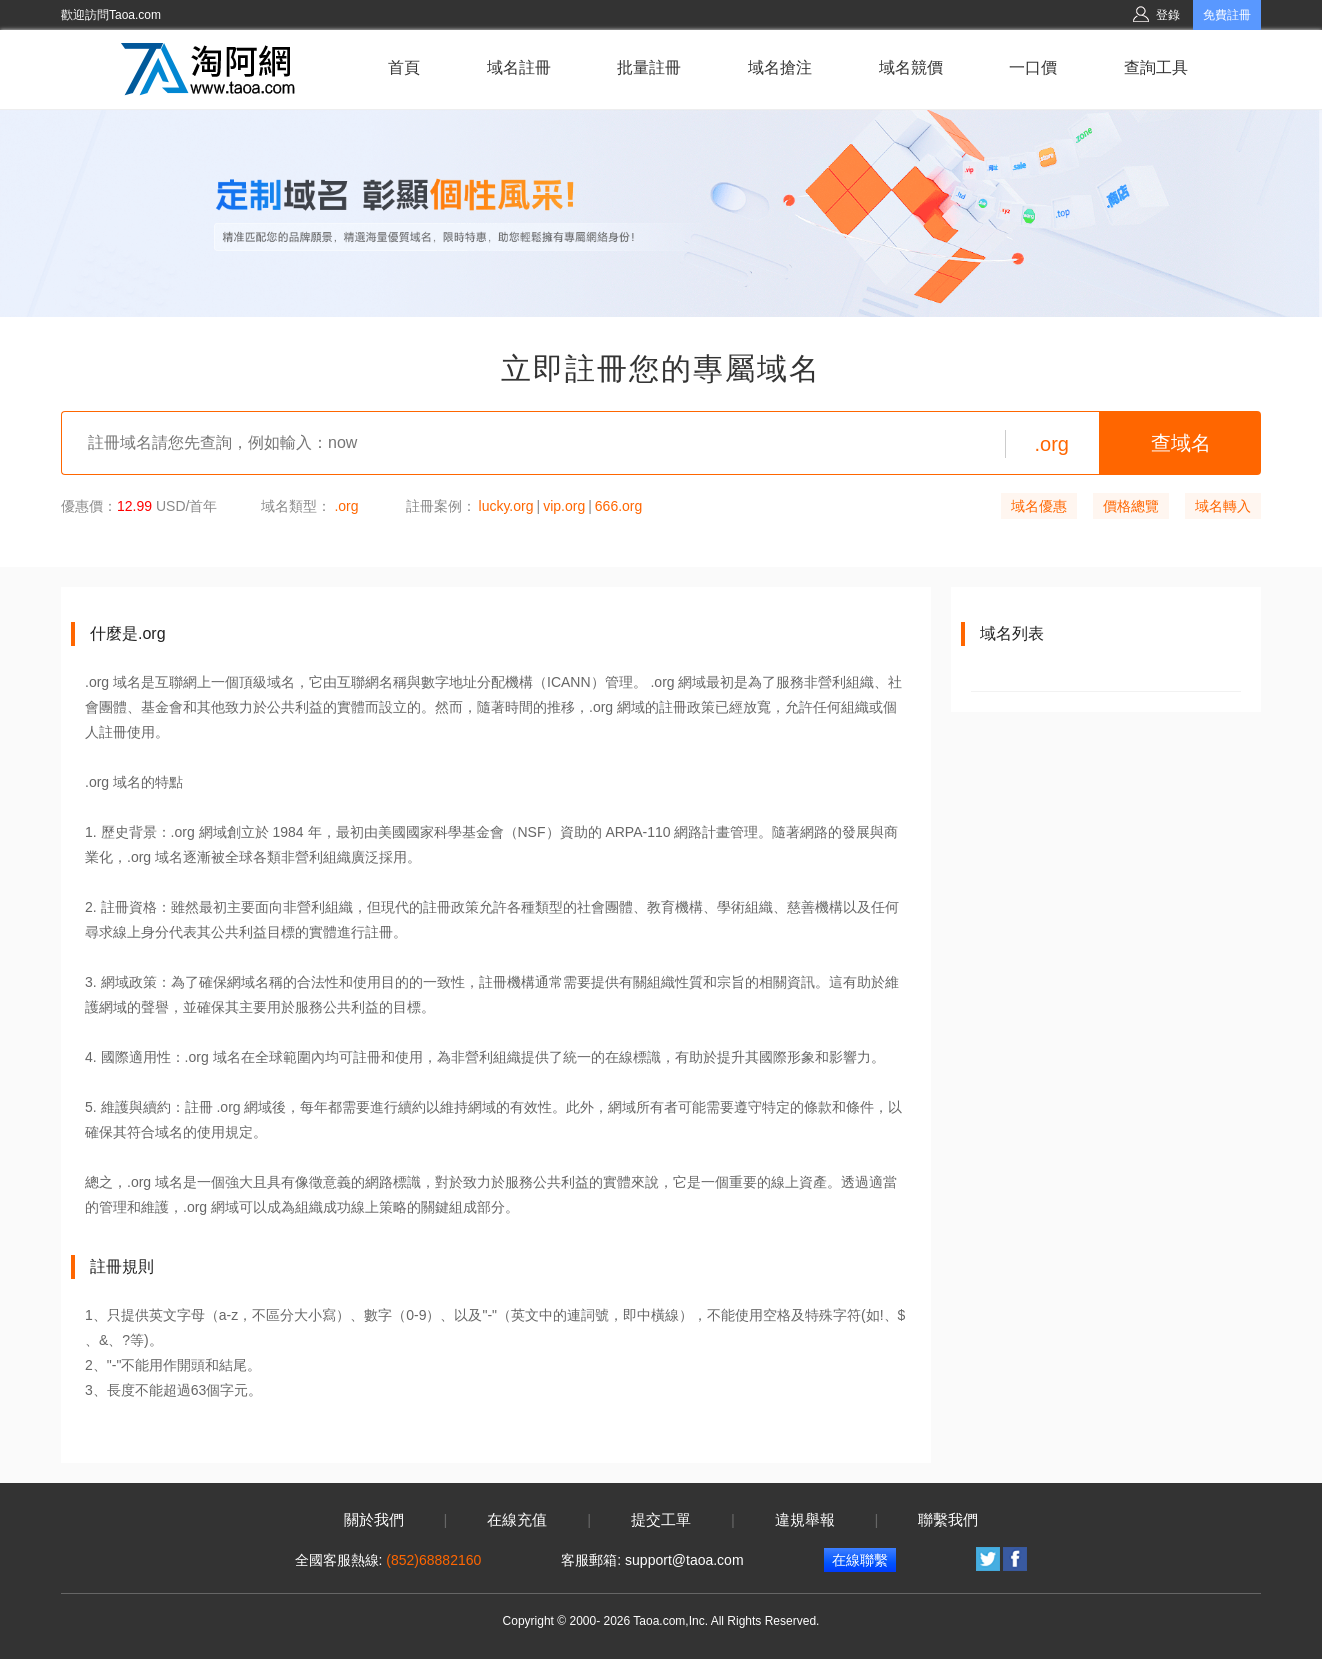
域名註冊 (519, 67)
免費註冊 (1227, 15)
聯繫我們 (948, 1520)
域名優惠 (1039, 506)
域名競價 (911, 67)
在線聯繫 (860, 1560)
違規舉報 (805, 1520)
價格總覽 (1131, 506)
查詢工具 (1156, 67)
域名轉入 (1223, 506)
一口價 (1033, 67)
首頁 (404, 67)
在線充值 (517, 1520)
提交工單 (661, 1520)
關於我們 (374, 1520)
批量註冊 (649, 67)
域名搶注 (780, 67)
